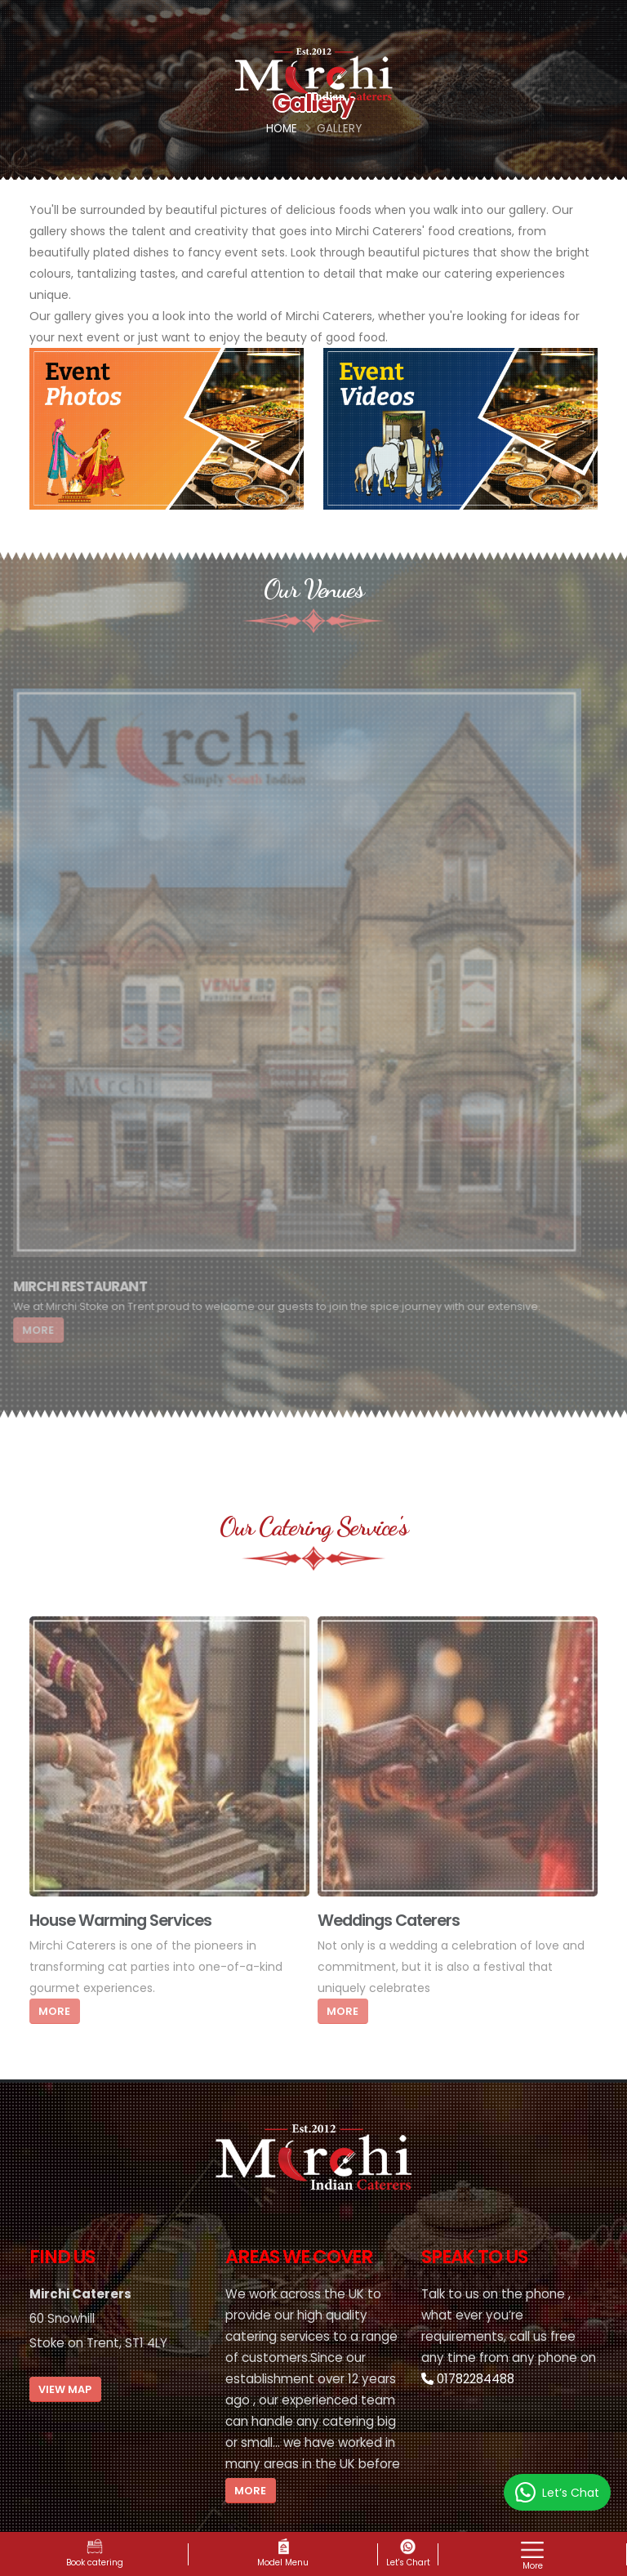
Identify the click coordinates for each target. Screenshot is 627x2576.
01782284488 (467, 2378)
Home (281, 128)
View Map (64, 2389)
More (250, 2491)
